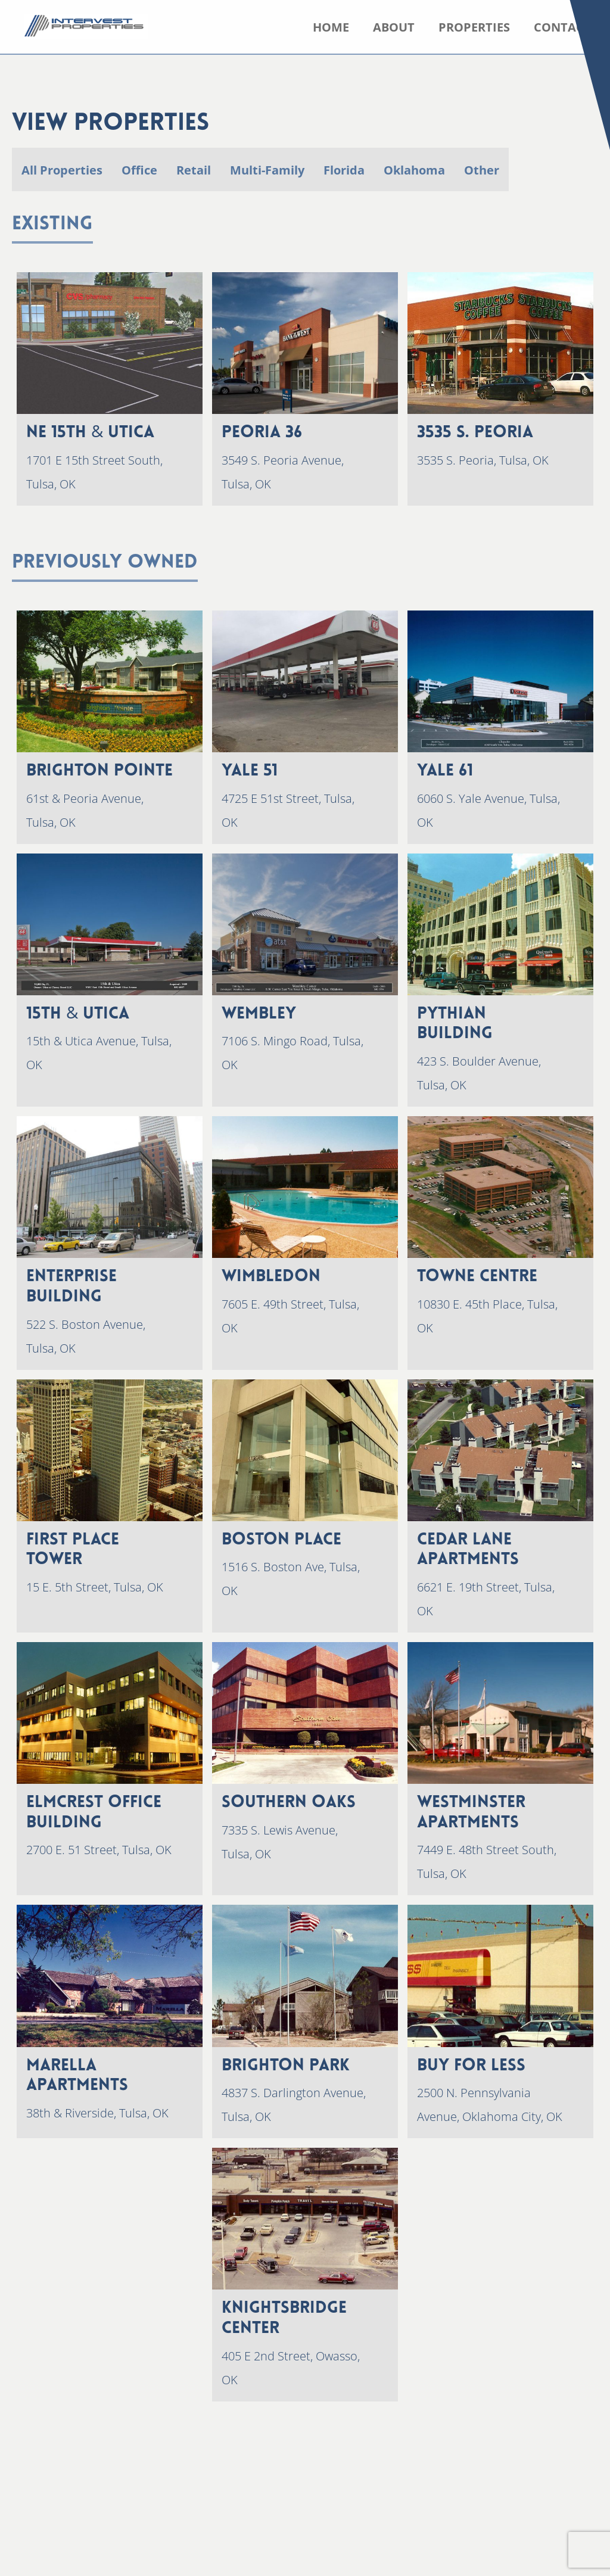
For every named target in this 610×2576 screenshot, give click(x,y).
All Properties (61, 170)
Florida (344, 170)
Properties (474, 27)
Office (139, 170)
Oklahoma (414, 170)
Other (481, 170)
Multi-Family (267, 170)
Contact (562, 27)
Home (331, 27)
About (394, 27)
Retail (193, 170)
